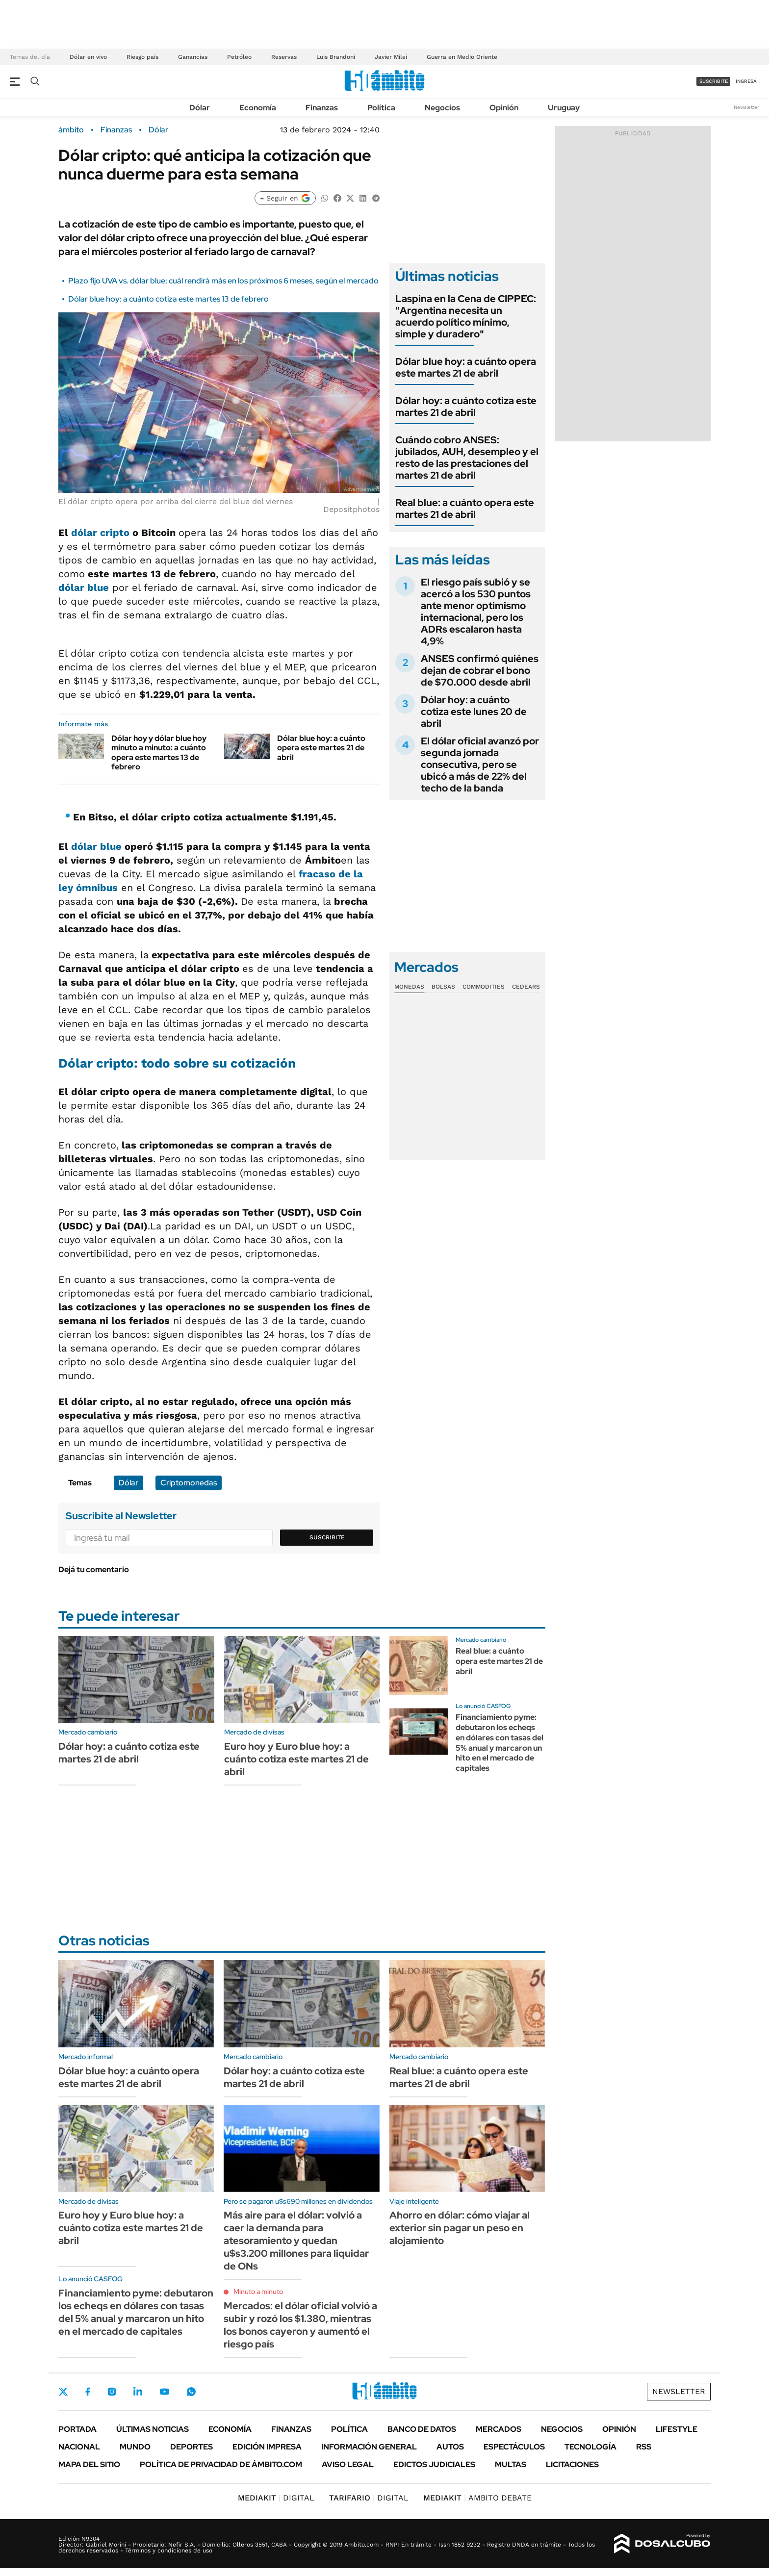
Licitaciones (572, 2464)
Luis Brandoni (335, 56)
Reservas (284, 56)
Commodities (483, 986)
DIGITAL (276, 2497)
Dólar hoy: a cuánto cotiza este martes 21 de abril (466, 406)
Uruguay (564, 107)
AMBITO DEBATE (477, 2497)
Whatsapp (191, 2391)
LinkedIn (137, 2391)
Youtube (164, 2392)
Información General (369, 2447)
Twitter (63, 2392)
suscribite (713, 81)
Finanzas (322, 107)
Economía (257, 107)
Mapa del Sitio (89, 2464)
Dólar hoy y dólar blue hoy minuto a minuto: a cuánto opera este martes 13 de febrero (158, 752)
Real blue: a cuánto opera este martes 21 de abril (464, 508)
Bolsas (443, 986)
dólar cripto (101, 532)
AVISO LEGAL (348, 2464)
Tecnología (590, 2447)
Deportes (191, 2447)
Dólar (199, 107)
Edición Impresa (267, 2447)
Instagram (111, 2391)
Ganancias (192, 56)
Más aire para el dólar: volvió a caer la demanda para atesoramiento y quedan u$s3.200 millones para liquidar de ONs (296, 2240)
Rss (643, 2447)
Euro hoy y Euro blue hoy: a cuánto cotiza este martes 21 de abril (296, 1759)
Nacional (79, 2447)
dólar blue (83, 587)
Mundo (135, 2447)
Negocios (442, 107)
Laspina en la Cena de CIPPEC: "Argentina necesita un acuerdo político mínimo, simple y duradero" (465, 316)
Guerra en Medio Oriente (462, 56)
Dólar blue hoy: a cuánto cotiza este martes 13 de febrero (168, 299)
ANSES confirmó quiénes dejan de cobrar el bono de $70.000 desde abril (479, 670)
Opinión (503, 107)
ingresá (746, 81)
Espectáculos (514, 2447)
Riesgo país (142, 56)
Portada (77, 2429)
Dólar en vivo (88, 56)
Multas (510, 2464)
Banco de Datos (421, 2429)
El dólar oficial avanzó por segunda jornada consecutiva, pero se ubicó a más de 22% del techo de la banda (480, 764)
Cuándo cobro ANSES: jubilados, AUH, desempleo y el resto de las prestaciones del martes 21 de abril (466, 458)
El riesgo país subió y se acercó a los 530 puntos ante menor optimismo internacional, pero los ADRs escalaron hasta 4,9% (476, 611)
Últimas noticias (152, 2429)
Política (381, 107)
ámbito (71, 130)
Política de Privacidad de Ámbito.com (221, 2464)
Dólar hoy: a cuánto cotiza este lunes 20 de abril (474, 711)
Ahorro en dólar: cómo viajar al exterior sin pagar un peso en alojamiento (459, 2228)
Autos (450, 2447)
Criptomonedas (188, 1483)
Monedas (409, 986)
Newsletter (746, 107)
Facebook (87, 2391)
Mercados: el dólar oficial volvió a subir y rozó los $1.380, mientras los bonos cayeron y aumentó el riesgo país (300, 2324)
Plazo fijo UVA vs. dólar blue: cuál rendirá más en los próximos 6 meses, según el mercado (223, 281)
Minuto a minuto (258, 2291)
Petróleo (239, 56)
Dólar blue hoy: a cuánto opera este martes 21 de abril (321, 747)
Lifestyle (676, 2429)
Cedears (526, 986)
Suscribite (327, 1537)
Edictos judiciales (434, 2464)
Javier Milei (391, 56)
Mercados (498, 2429)
